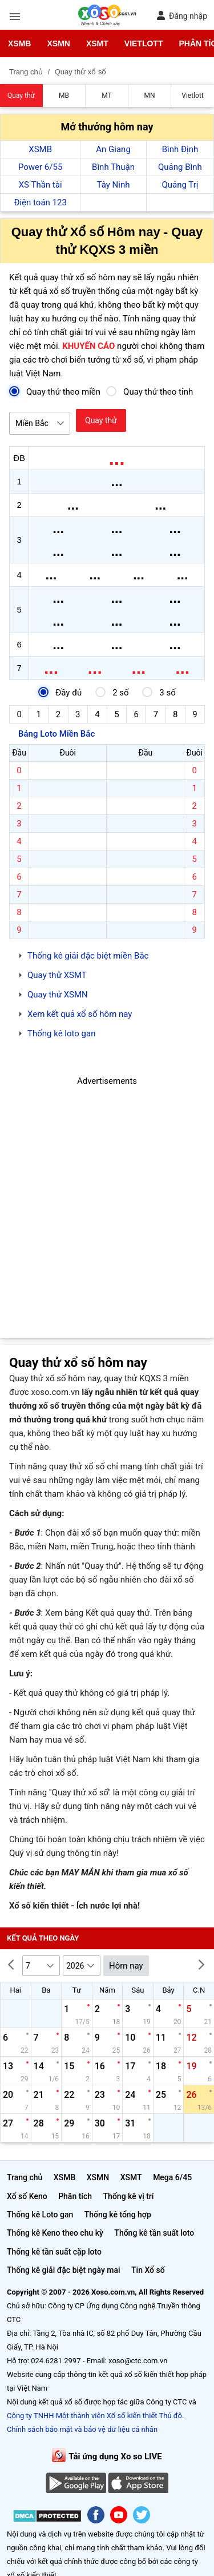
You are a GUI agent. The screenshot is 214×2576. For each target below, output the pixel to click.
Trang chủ (24, 2177)
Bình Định (180, 149)
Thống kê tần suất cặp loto (54, 2251)
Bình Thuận (113, 167)
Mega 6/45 (172, 2177)
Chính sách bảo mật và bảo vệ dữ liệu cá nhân (82, 2429)
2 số (111, 692)
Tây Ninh (113, 185)
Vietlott (143, 43)
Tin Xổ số (148, 2270)
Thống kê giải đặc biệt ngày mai (63, 2270)
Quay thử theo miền (54, 391)
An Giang (113, 149)
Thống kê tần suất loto (154, 2232)
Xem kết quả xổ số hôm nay (79, 1014)
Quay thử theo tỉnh (149, 391)
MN (149, 96)
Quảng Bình (180, 167)
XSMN (58, 43)
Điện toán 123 (40, 202)
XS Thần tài (40, 185)
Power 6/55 (40, 167)
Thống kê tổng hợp (117, 2214)
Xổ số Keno (27, 2196)
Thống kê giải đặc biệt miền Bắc (87, 956)
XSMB (19, 43)
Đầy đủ (60, 692)
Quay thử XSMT (57, 975)
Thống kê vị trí (128, 2196)
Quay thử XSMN (57, 994)
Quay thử (21, 96)
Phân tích (75, 2196)
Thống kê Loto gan (40, 2214)
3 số (158, 692)
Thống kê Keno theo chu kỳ (55, 2232)
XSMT (97, 43)
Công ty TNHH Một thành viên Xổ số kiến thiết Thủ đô (94, 2415)
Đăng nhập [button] (181, 16)
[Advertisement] (107, 1195)
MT (106, 96)
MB (64, 96)
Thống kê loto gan (61, 1033)
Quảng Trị (179, 185)
